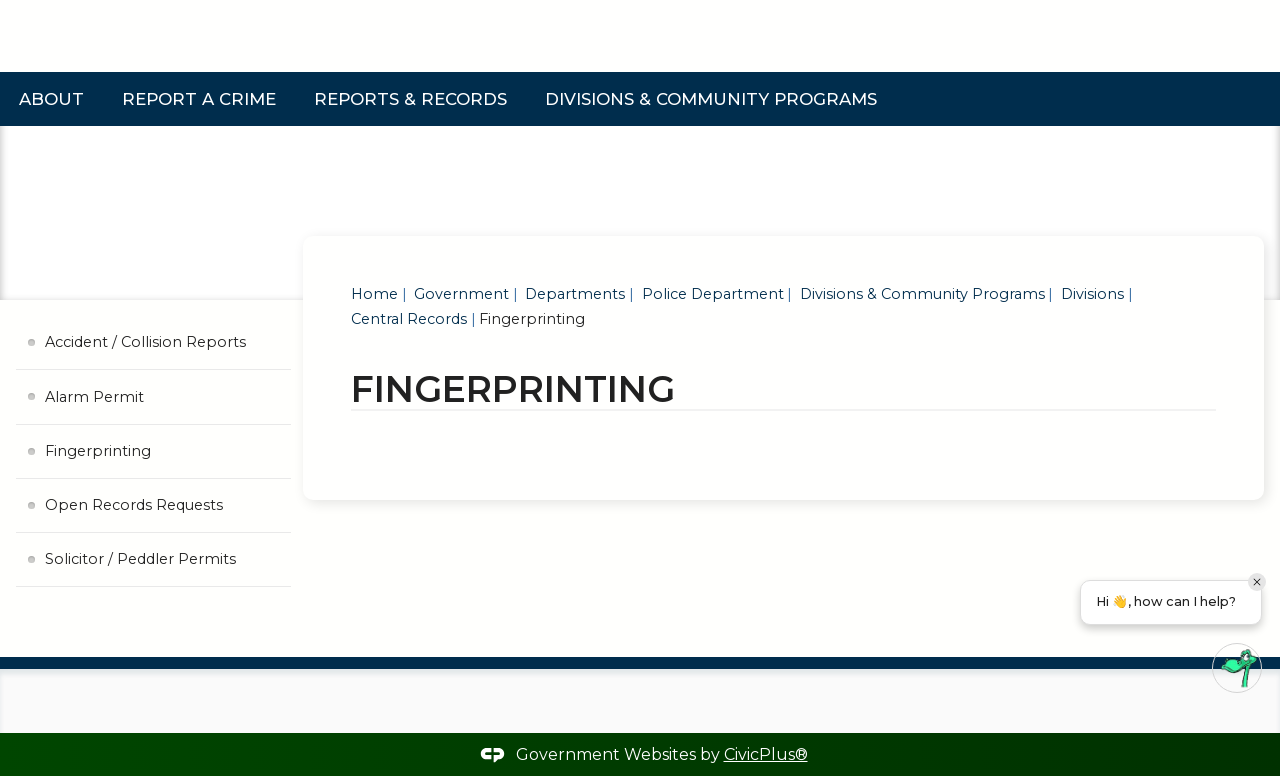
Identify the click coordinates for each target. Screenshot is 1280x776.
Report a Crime (199, 99)
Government (459, 294)
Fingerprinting (98, 451)
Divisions (1090, 294)
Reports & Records (410, 99)
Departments (573, 294)
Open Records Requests (134, 505)
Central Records (409, 319)
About (51, 99)
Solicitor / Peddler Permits (140, 559)
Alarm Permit (94, 397)
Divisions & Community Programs (711, 99)
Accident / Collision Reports (145, 342)
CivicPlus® (766, 754)
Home (374, 294)
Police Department (711, 294)
